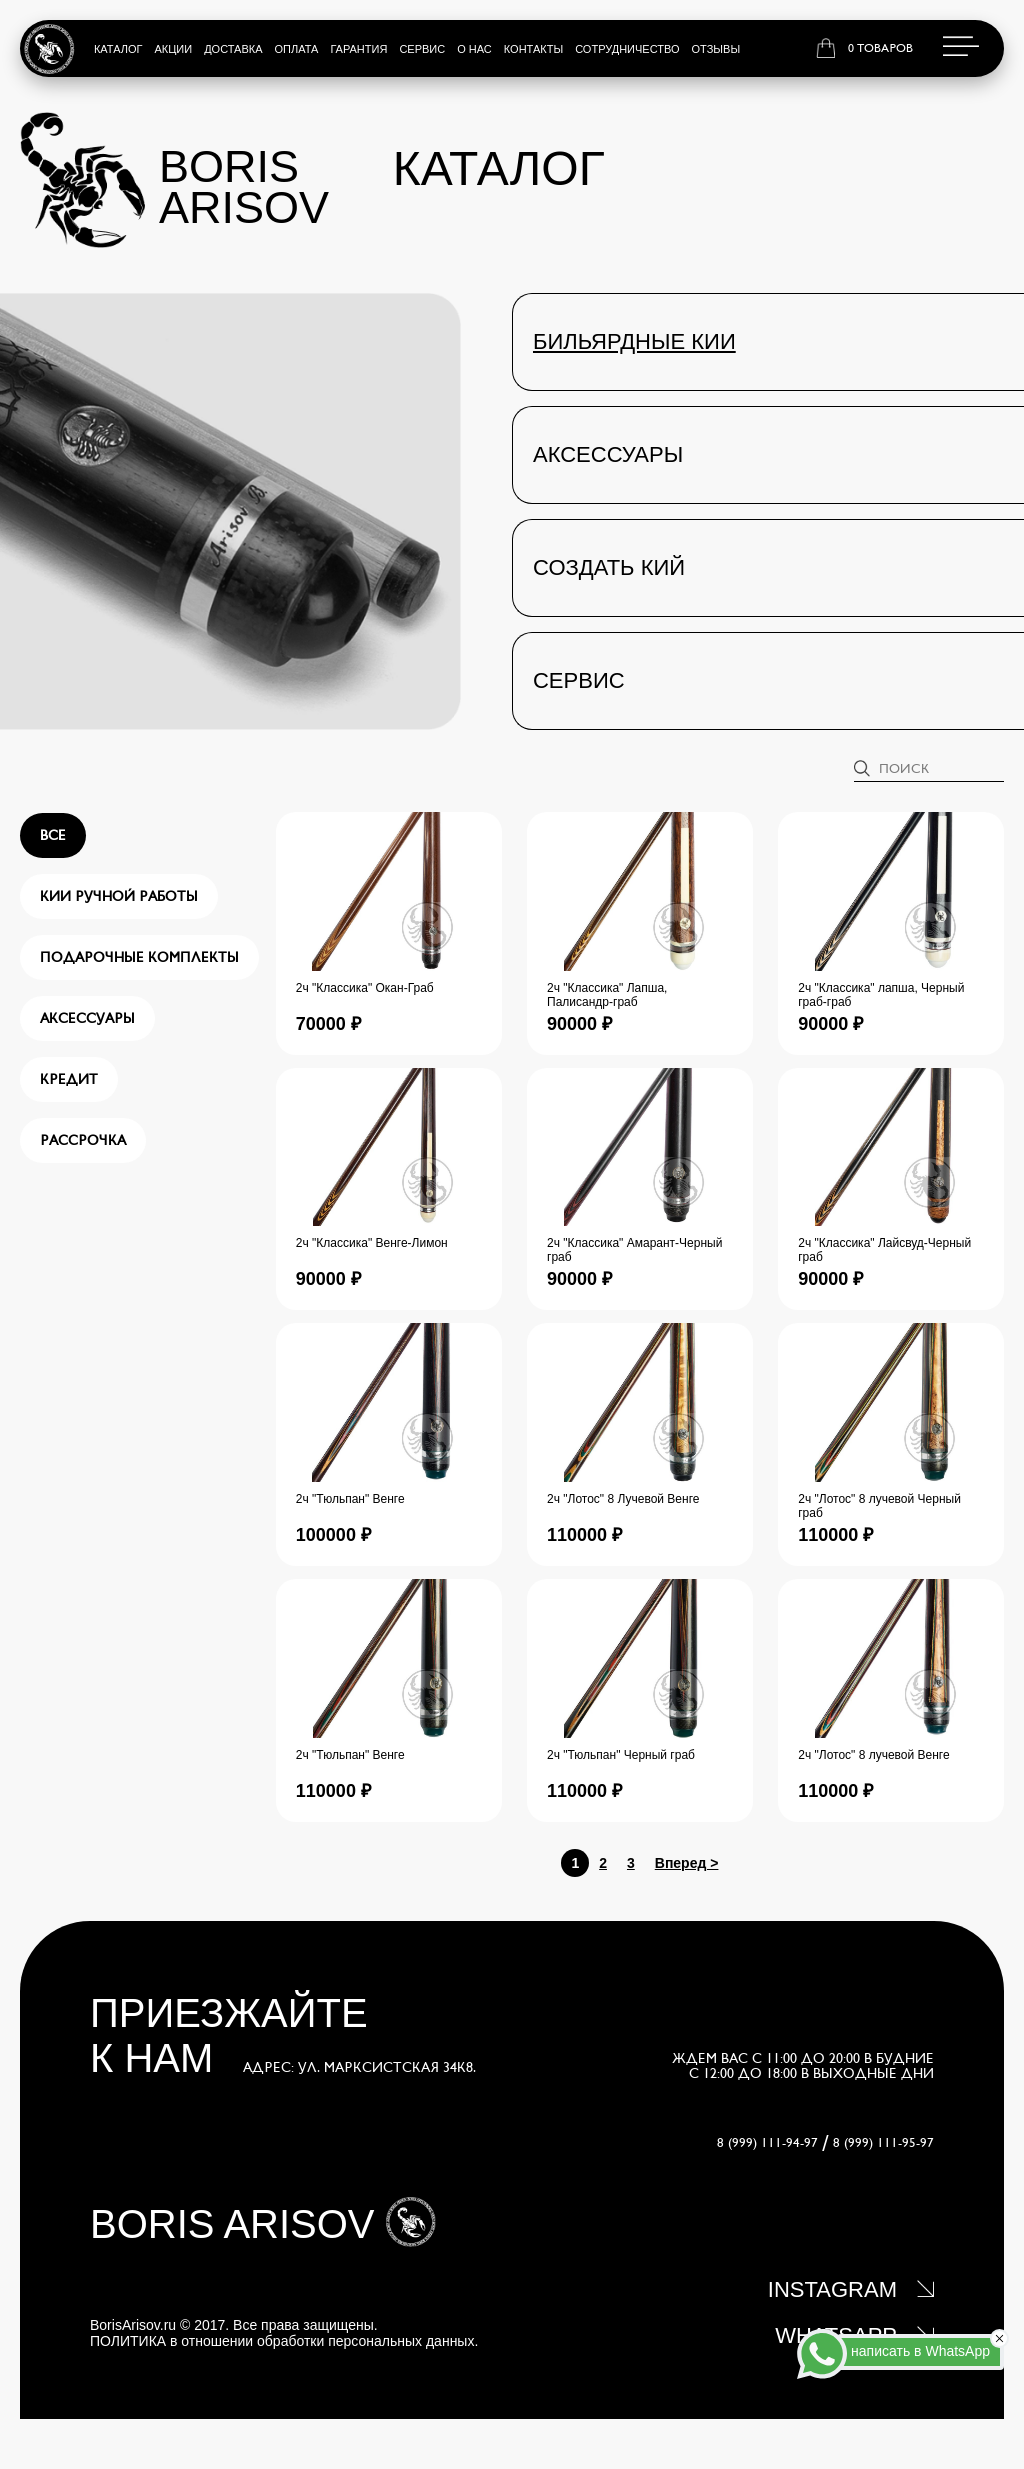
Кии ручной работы (119, 896)
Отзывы (716, 49)
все (53, 835)
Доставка (233, 49)
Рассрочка (83, 1140)
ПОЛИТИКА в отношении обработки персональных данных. (284, 2341)
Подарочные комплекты (139, 957)
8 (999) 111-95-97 (883, 2143)
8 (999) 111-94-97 (767, 2143)
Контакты (533, 49)
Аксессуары (87, 1018)
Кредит (69, 1079)
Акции (173, 49)
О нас (474, 49)
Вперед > (687, 1863)
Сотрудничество (627, 49)
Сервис (422, 49)
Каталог (118, 49)
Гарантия (358, 49)
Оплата (297, 49)
